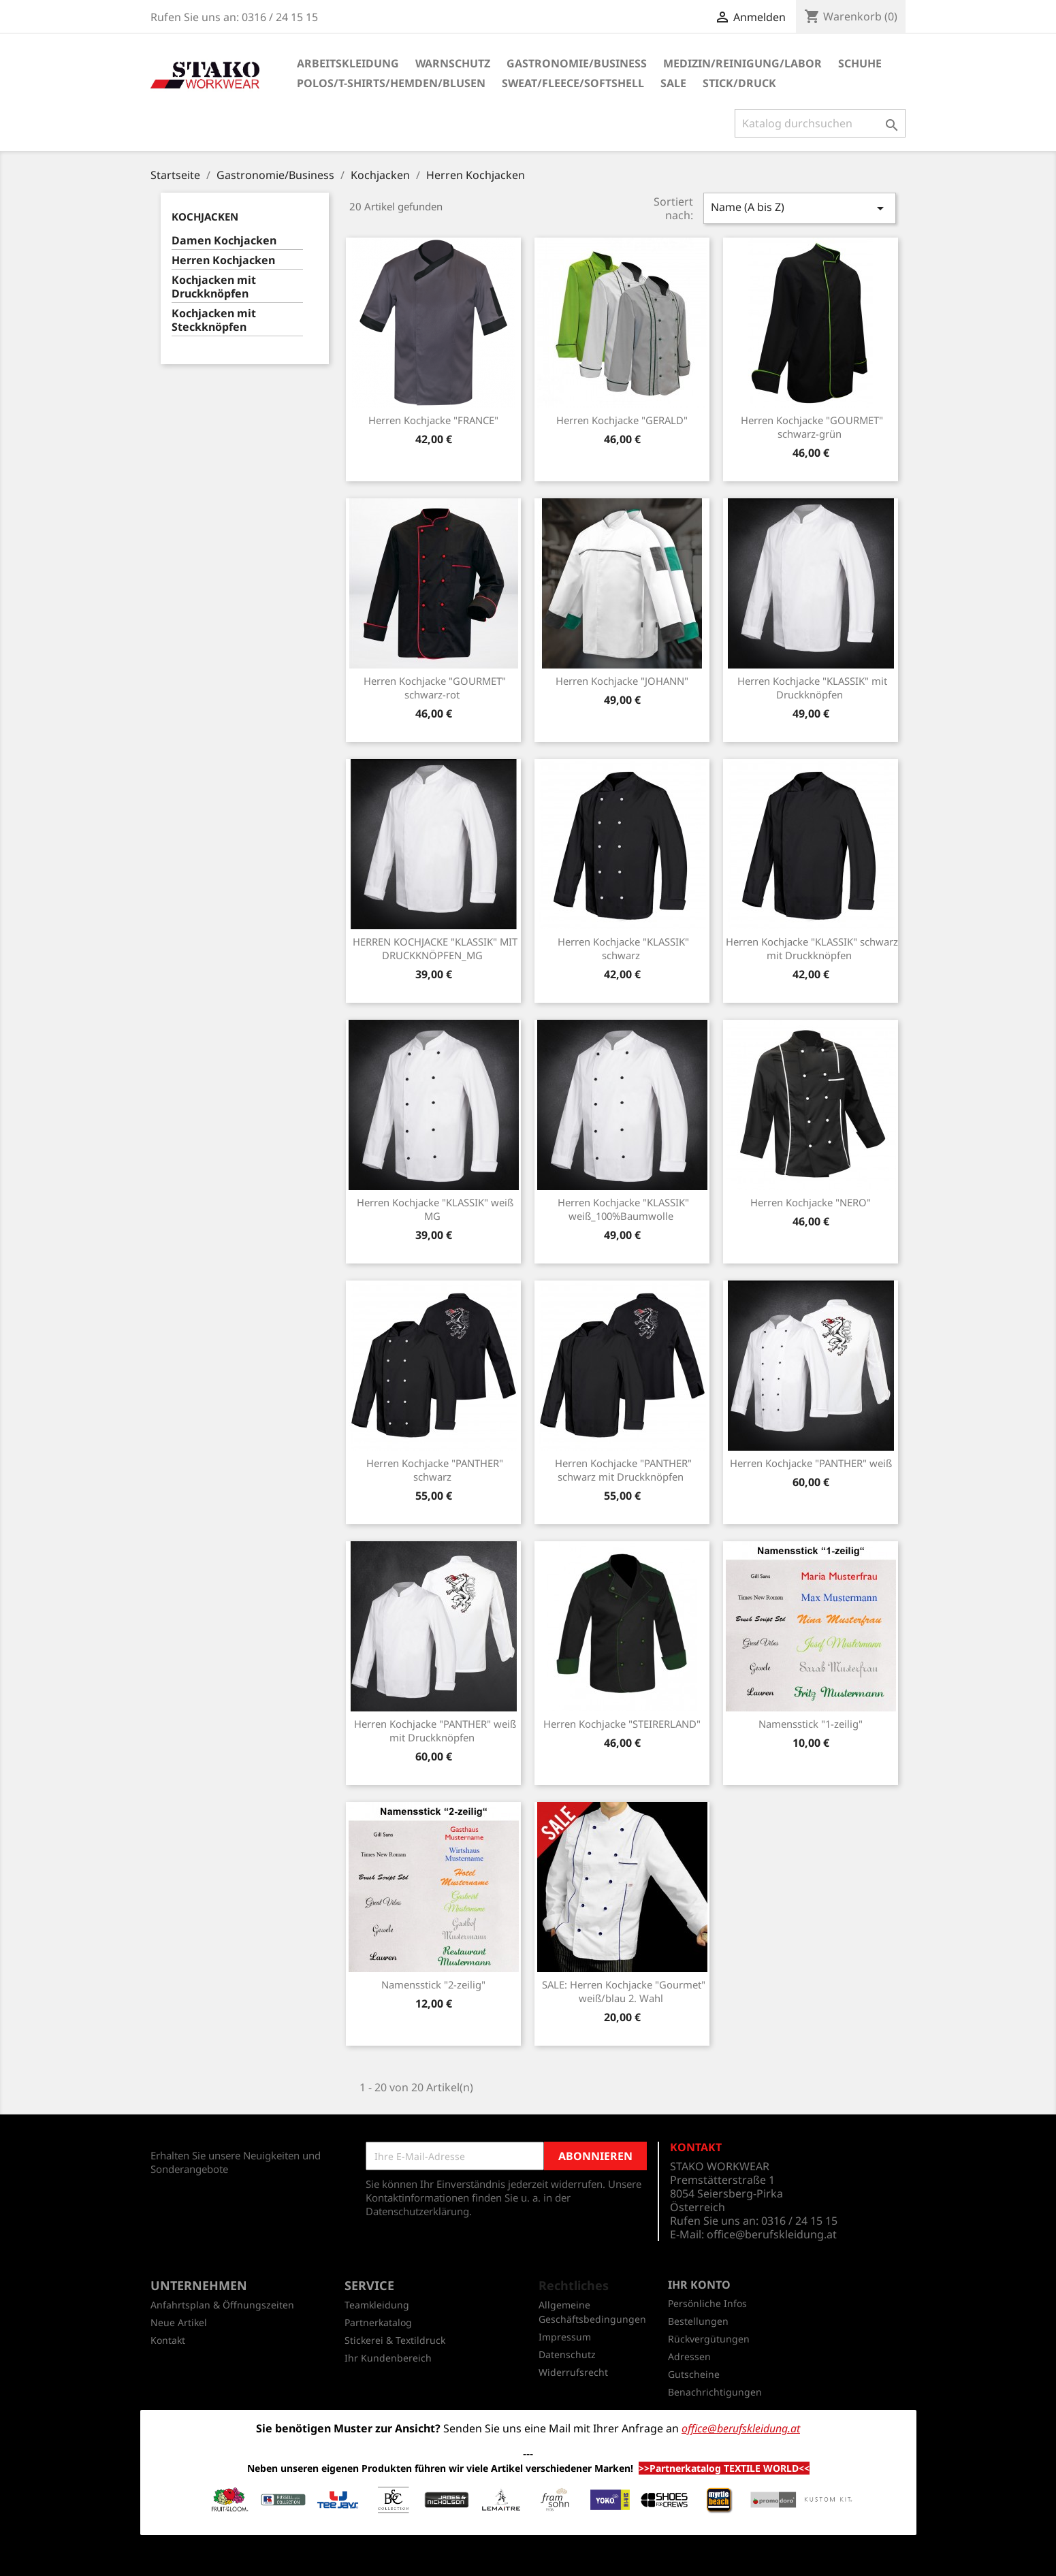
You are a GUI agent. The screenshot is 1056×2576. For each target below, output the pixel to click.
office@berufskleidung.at (772, 2234)
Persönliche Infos (707, 2303)
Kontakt (167, 2340)
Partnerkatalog (378, 2322)
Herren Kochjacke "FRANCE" (433, 420)
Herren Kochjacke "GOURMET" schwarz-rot (435, 687)
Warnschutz (452, 63)
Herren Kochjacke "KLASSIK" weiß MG (435, 1209)
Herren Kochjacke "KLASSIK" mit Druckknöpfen (812, 687)
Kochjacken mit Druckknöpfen (214, 287)
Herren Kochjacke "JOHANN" (622, 681)
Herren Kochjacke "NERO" (810, 1202)
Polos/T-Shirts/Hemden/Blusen (391, 83)
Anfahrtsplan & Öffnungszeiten (222, 2304)
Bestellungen (698, 2321)
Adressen (689, 2356)
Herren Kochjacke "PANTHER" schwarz (434, 1469)
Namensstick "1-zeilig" (810, 1723)
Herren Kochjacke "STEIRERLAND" (622, 1723)
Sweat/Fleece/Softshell (573, 83)
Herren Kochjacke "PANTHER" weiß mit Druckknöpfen (435, 1730)
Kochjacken (205, 216)
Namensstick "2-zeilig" (433, 1984)
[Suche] (820, 123)
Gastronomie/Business (577, 63)
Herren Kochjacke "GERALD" (622, 420)
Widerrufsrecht (573, 2372)
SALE (673, 83)
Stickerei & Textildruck (395, 2340)
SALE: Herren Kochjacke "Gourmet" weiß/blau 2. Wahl (623, 1991)
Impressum (565, 2336)
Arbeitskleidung (348, 63)
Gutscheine (694, 2374)
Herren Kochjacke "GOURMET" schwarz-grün (812, 426)
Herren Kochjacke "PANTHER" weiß (811, 1463)
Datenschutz (567, 2354)
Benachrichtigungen (715, 2391)
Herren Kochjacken (223, 260)
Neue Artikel (178, 2322)
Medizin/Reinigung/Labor (742, 63)
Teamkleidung (377, 2304)
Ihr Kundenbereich (388, 2357)
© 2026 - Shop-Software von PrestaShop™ (528, 2558)
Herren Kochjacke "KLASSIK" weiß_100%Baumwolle (623, 1209)
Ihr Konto (699, 2284)
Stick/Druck (739, 83)
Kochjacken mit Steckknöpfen (214, 320)
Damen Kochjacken (224, 241)
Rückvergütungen (709, 2338)
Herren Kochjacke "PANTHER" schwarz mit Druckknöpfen (623, 1469)
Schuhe (860, 63)
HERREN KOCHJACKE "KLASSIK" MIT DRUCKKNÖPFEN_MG (435, 948)
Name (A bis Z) (799, 207)
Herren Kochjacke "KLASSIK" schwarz (623, 948)
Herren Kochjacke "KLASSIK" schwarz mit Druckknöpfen (812, 948)
